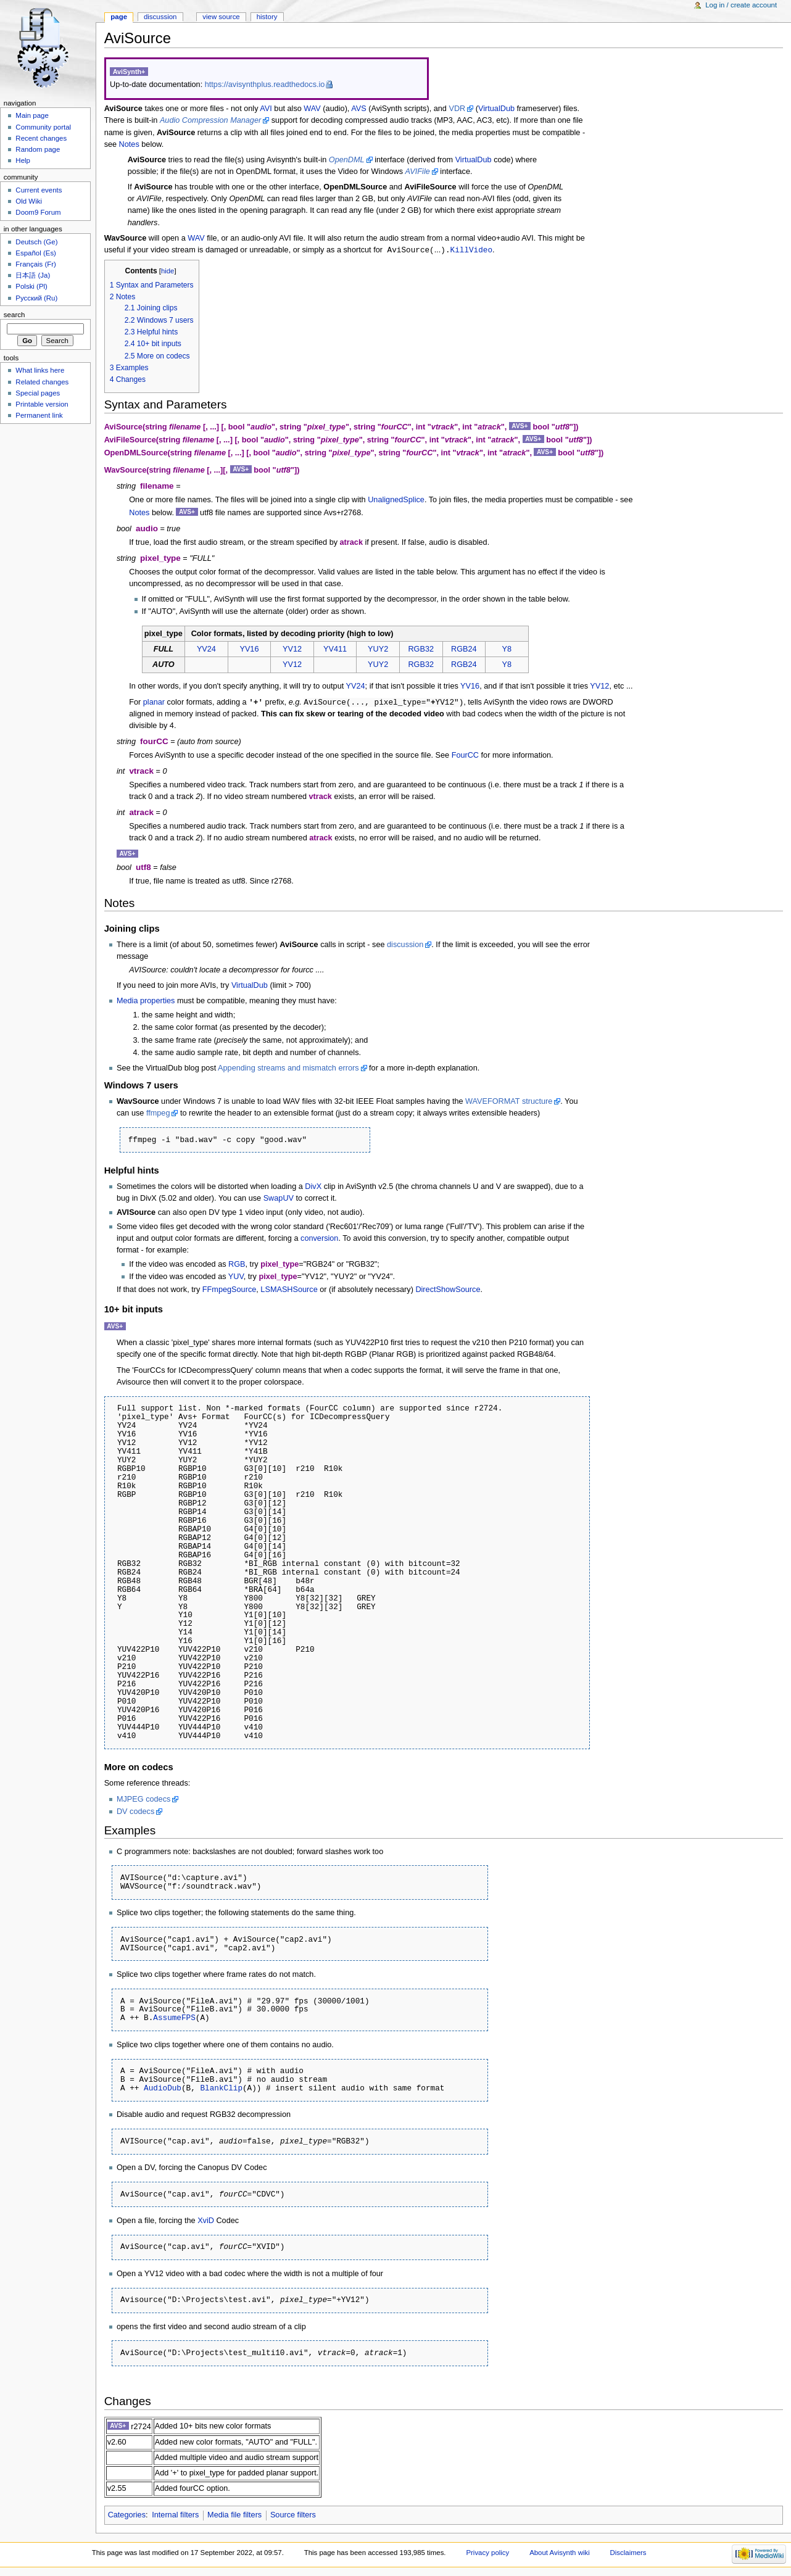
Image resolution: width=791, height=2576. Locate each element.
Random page (37, 149)
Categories (127, 2516)
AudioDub (162, 2089)
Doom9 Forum (37, 212)
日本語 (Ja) (32, 275)
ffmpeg (158, 1114)
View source (220, 16)
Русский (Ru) (36, 298)
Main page (32, 115)
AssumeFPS (174, 2018)
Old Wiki (28, 201)
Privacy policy (487, 2553)
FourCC (465, 756)
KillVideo (471, 249)
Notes (129, 144)
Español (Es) (35, 253)
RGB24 (464, 649)
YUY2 (378, 649)
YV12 (292, 649)
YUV (236, 1278)
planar (154, 703)
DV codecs (135, 1812)
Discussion (160, 16)
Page (118, 16)
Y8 (507, 649)
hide (167, 271)
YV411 (335, 649)
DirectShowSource (447, 1290)
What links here (39, 370)
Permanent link (38, 415)
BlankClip (221, 2089)
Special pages (37, 393)
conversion (319, 1239)
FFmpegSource (229, 1290)
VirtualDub (496, 108)
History (267, 16)
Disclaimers (628, 2553)
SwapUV (278, 1199)
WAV (312, 108)
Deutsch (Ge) (36, 242)
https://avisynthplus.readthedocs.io (265, 84)
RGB (237, 1265)
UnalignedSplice (396, 500)
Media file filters (234, 2516)
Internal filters (175, 2516)
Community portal (43, 127)
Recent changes (41, 138)
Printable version (41, 404)
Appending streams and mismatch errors (288, 1069)
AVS (358, 108)
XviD (205, 2222)
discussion (405, 946)
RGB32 (421, 649)
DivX (313, 1187)
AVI (266, 108)
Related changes (41, 382)
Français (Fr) (35, 264)
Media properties (146, 1002)
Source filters (293, 2516)
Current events (38, 190)
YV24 (206, 649)
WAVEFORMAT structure (508, 1102)
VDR (457, 108)
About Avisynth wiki (559, 2553)
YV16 (249, 649)
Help (22, 160)
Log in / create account (741, 5)
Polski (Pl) (31, 286)
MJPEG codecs (143, 1800)
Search (14, 314)
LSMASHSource (288, 1290)
